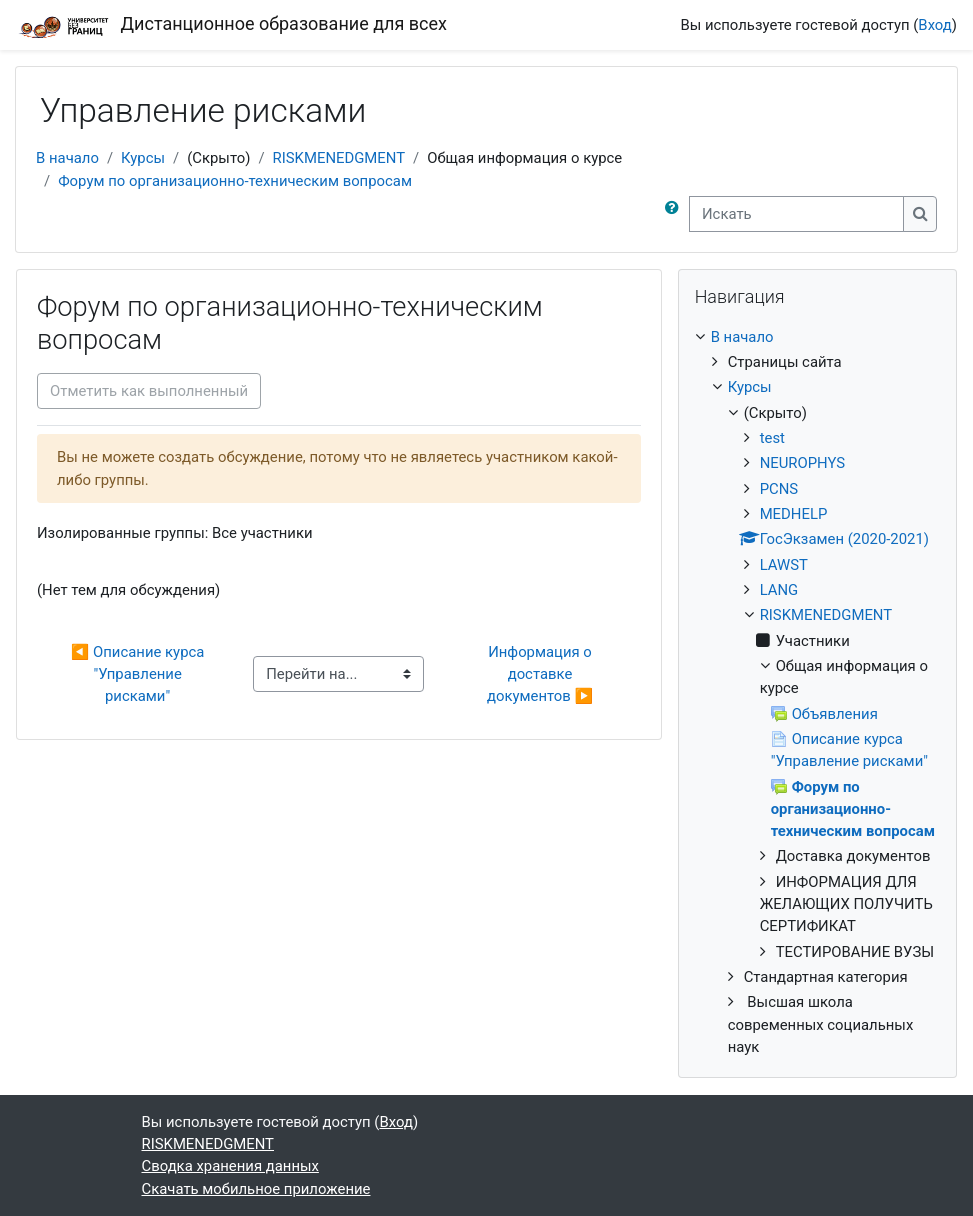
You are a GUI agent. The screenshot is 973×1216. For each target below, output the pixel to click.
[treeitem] (817, 692)
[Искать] (796, 214)
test (772, 438)
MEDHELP (794, 514)
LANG (779, 590)
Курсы (143, 158)
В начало (67, 158)
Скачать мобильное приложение (256, 1189)
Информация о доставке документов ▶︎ (541, 674)
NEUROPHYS (803, 463)
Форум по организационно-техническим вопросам (235, 181)
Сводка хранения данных (230, 1166)
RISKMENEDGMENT (339, 158)
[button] (676, 214)
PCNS (779, 489)
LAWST (784, 565)
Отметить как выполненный (149, 391)
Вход (934, 25)
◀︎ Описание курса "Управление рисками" (139, 674)
